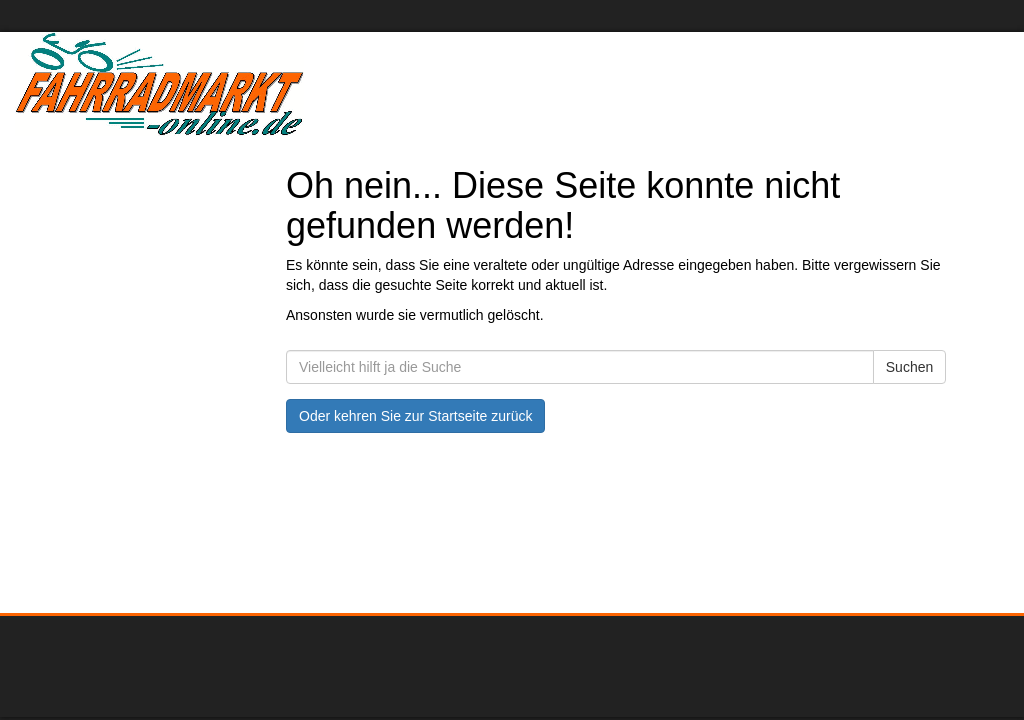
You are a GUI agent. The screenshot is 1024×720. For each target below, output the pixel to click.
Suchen (909, 367)
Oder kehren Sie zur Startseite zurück (415, 416)
